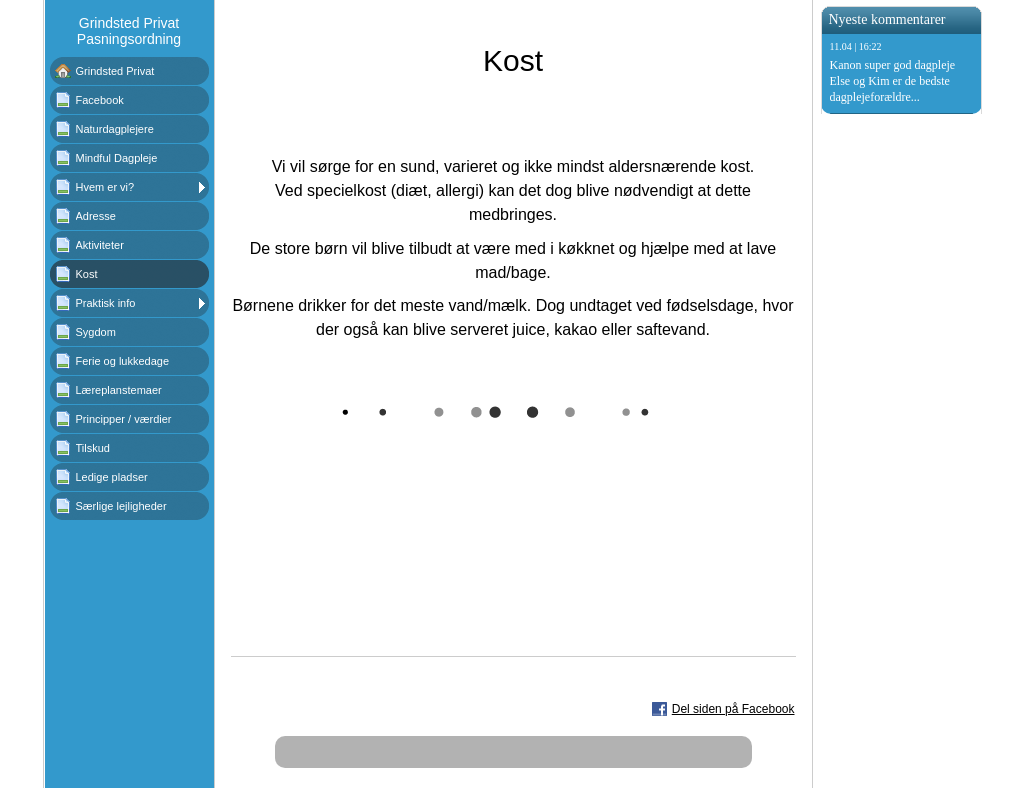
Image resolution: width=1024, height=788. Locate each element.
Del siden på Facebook (733, 709)
